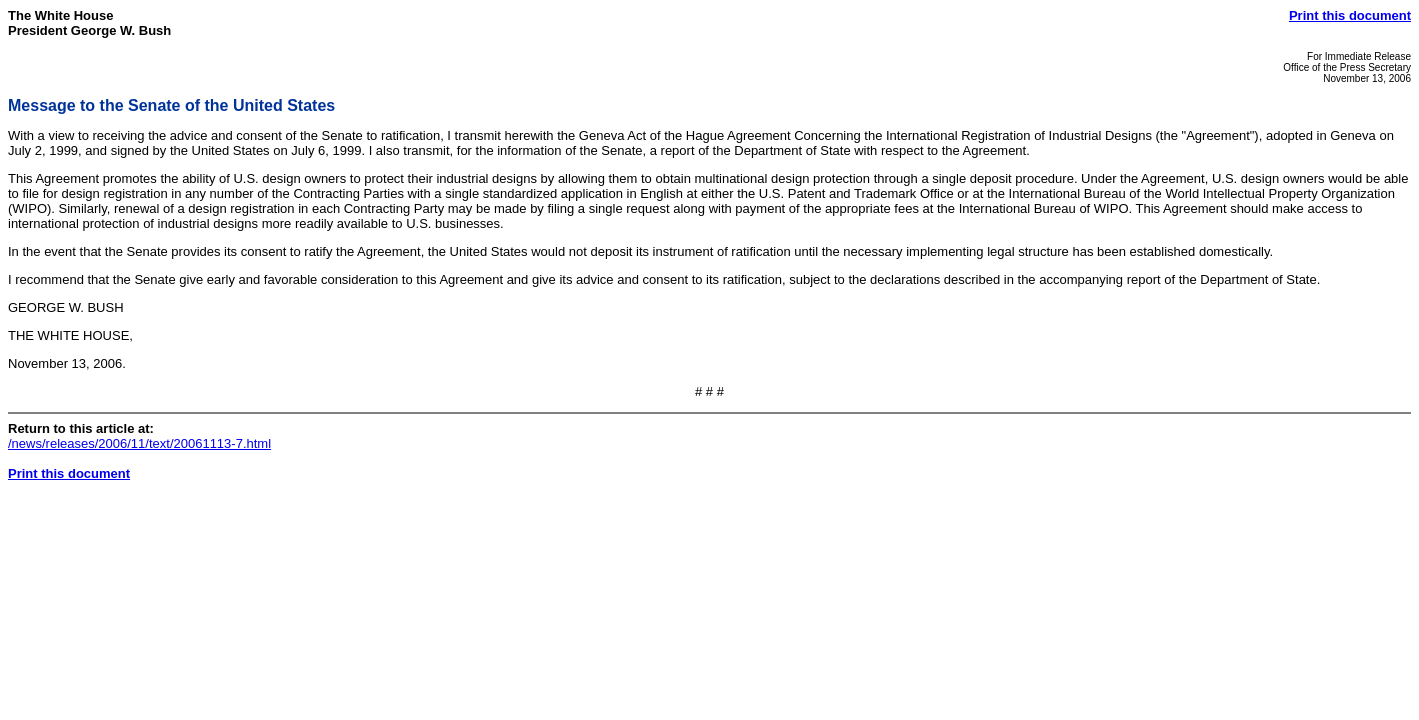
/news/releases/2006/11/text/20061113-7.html (139, 443)
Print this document (1350, 15)
